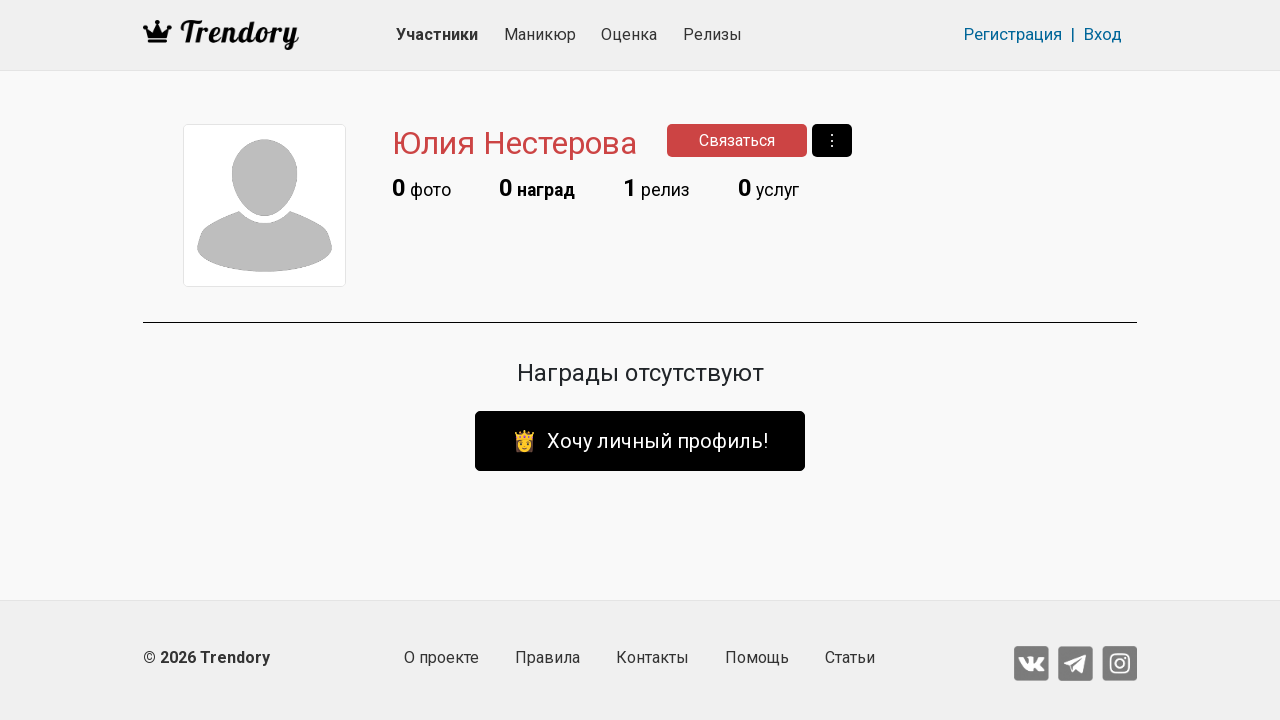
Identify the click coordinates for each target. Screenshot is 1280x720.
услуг (768, 188)
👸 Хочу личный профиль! (640, 441)
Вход (1103, 34)
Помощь (757, 657)
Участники (437, 34)
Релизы (712, 34)
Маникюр (540, 34)
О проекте (441, 657)
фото (421, 188)
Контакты (652, 657)
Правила (547, 657)
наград (537, 188)
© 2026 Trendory (206, 657)
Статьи (850, 657)
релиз (656, 188)
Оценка (629, 34)
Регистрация (1013, 34)
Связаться (737, 140)
